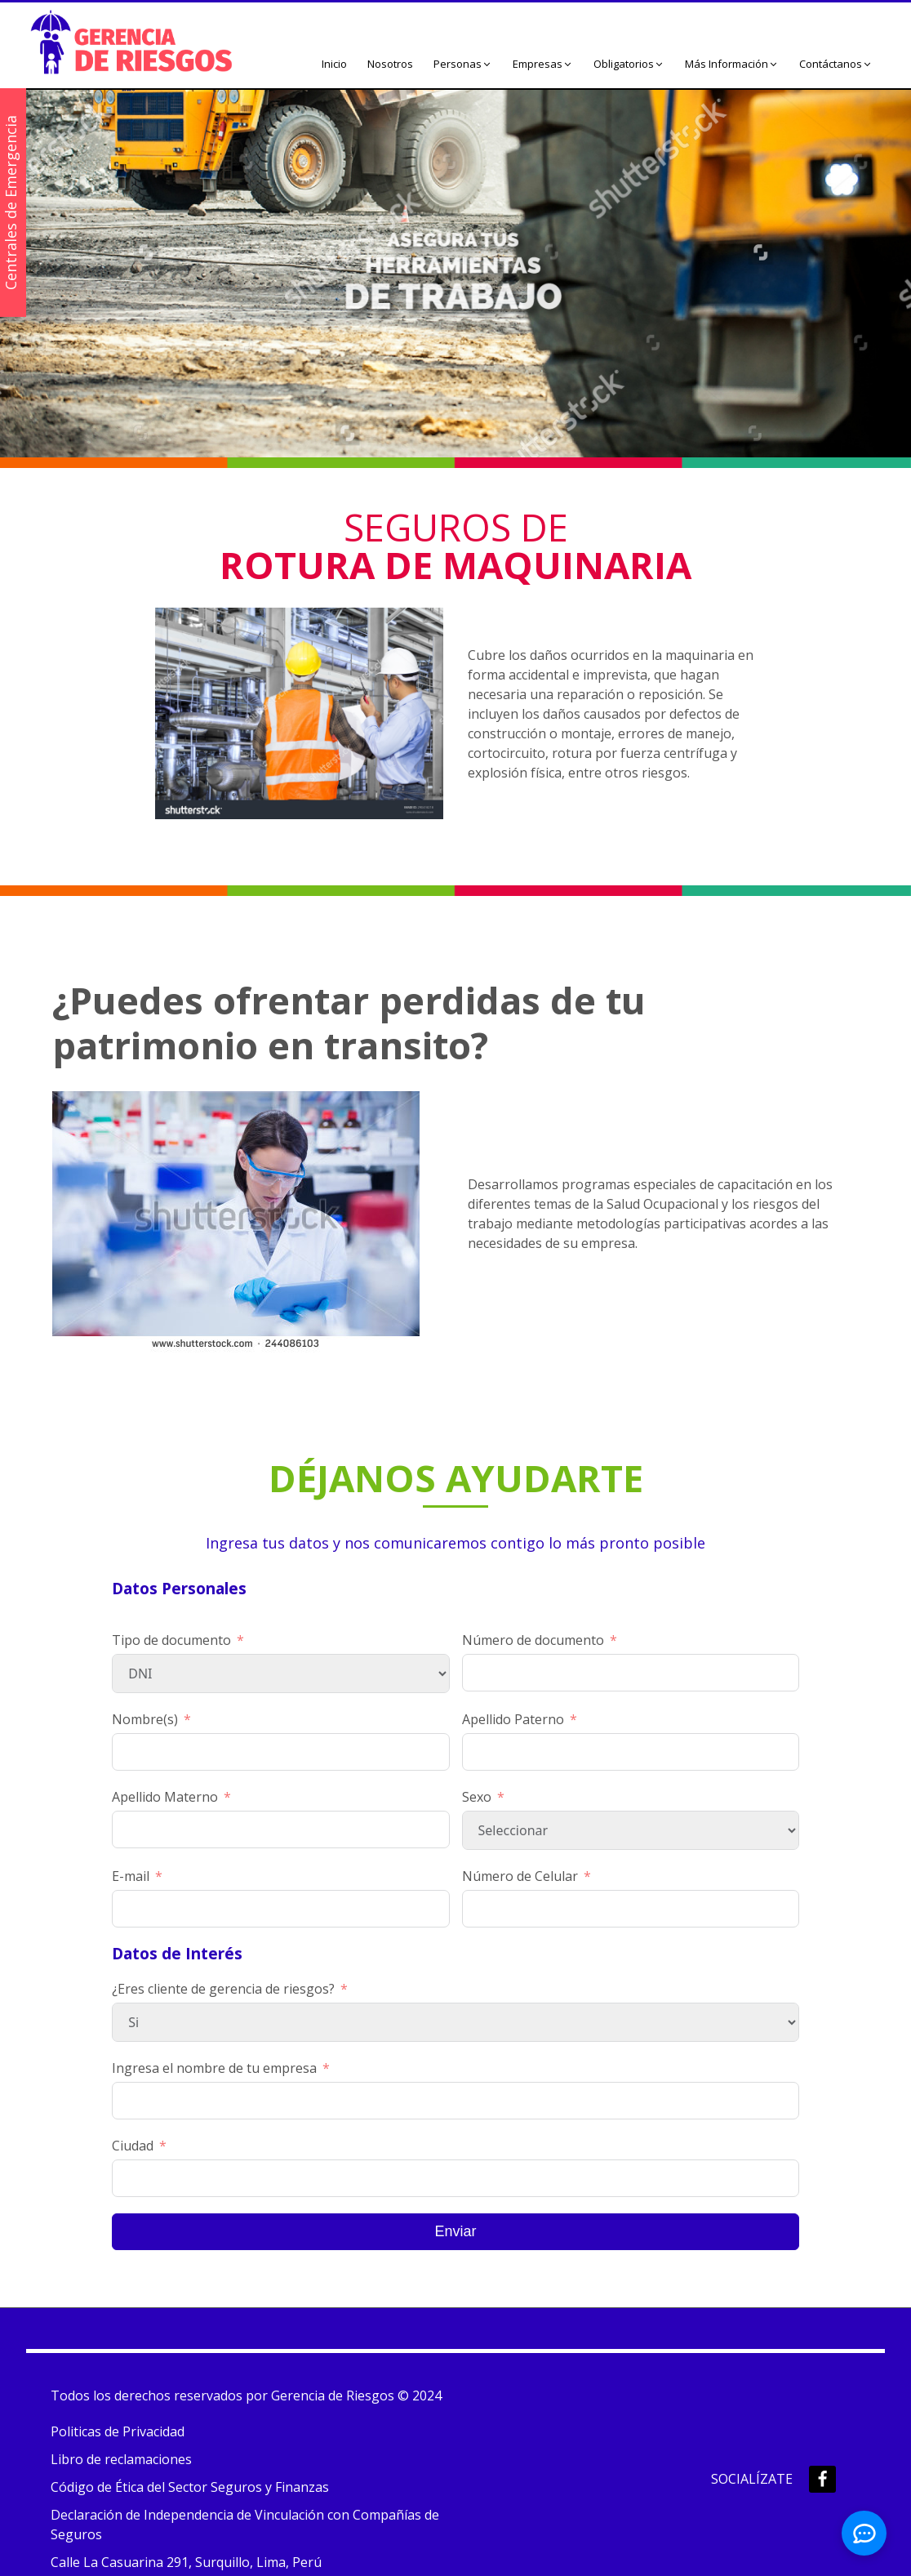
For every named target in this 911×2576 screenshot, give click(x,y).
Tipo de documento (171, 1640)
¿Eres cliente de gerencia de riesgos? (223, 1989)
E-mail (130, 1876)
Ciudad (132, 2146)
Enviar (455, 2231)
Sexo (476, 1797)
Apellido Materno (165, 1797)
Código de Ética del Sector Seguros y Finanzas (190, 2487)
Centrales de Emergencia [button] (10, 202)
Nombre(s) (145, 1719)
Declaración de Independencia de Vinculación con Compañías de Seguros (245, 2524)
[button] (462, 64)
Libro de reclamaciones (121, 2459)
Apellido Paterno (513, 1719)
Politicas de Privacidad (117, 2431)
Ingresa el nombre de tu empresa (214, 2068)
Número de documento (533, 1640)
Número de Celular (520, 1876)
